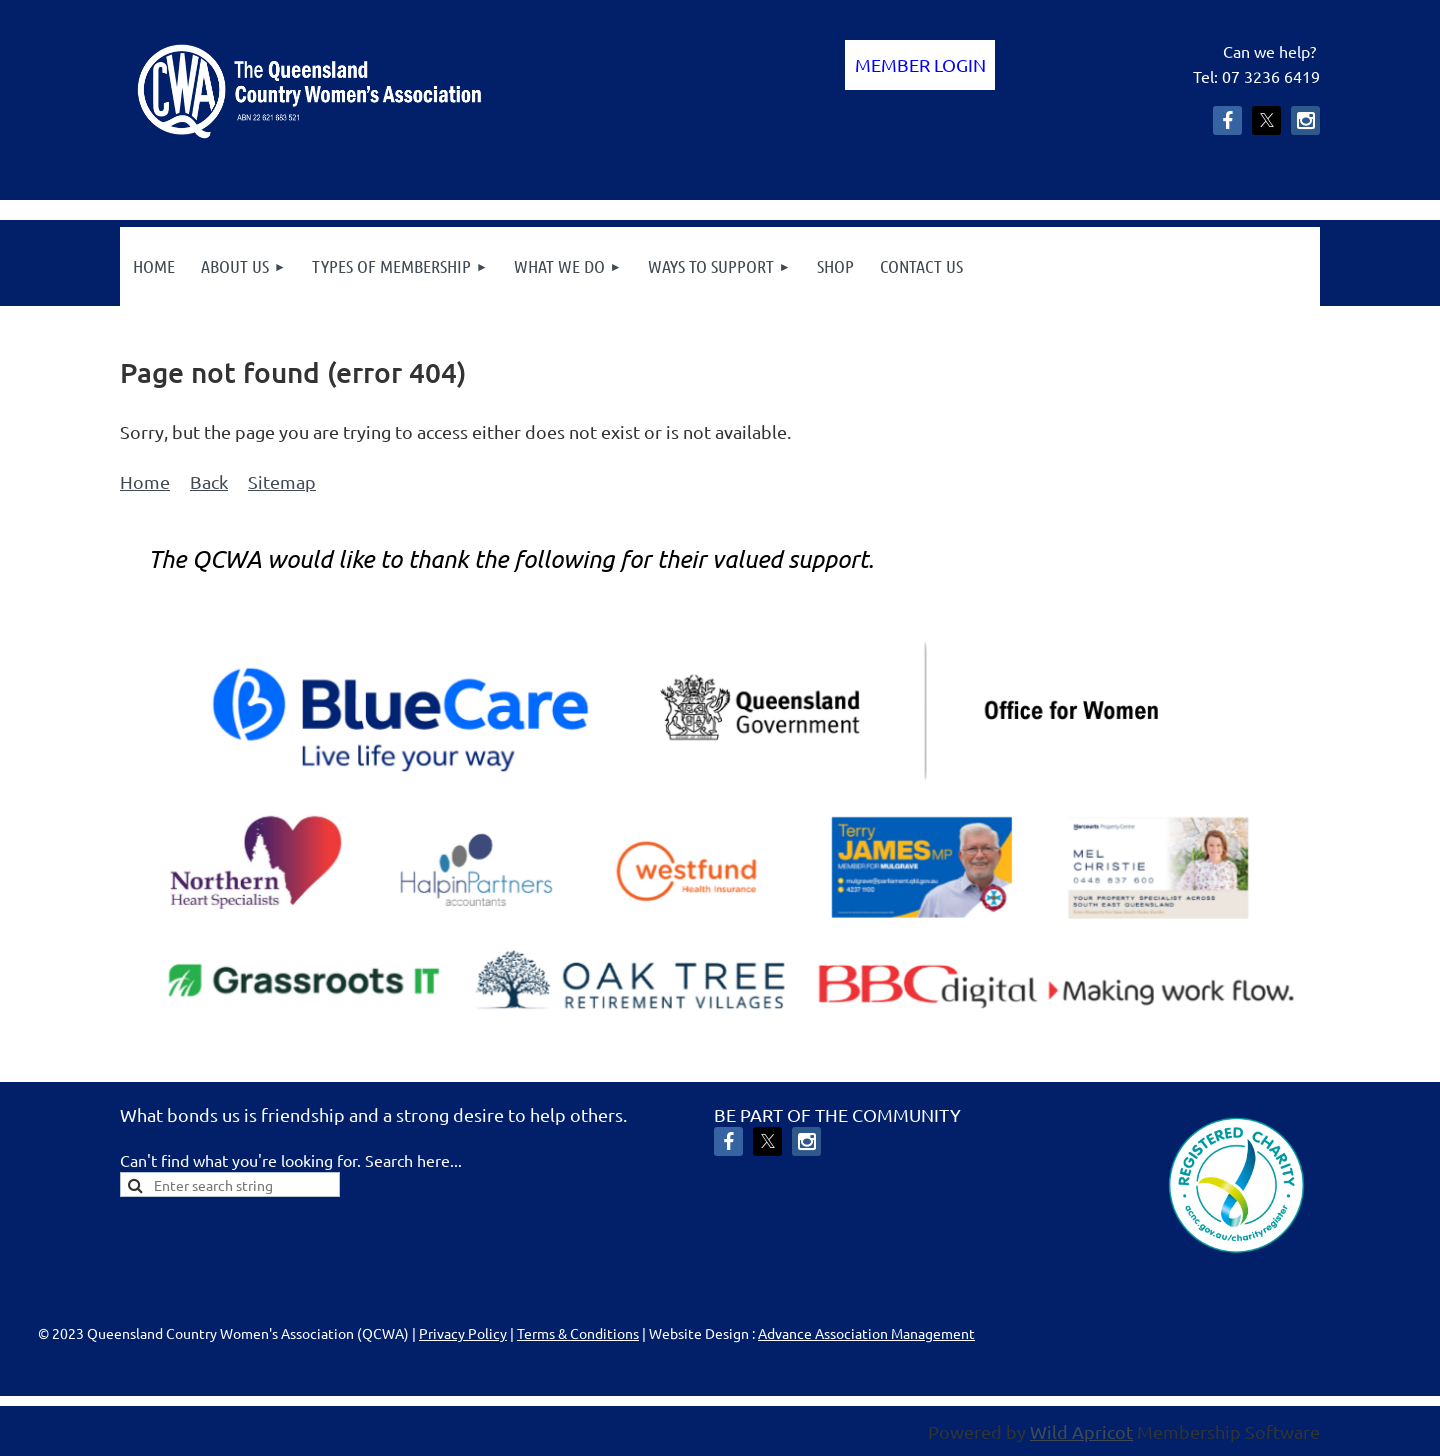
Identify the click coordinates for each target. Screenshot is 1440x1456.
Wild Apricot (1081, 1431)
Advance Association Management (866, 1333)
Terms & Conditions (578, 1333)
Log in (920, 65)
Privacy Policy (463, 1333)
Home (145, 481)
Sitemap (282, 481)
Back (209, 481)
